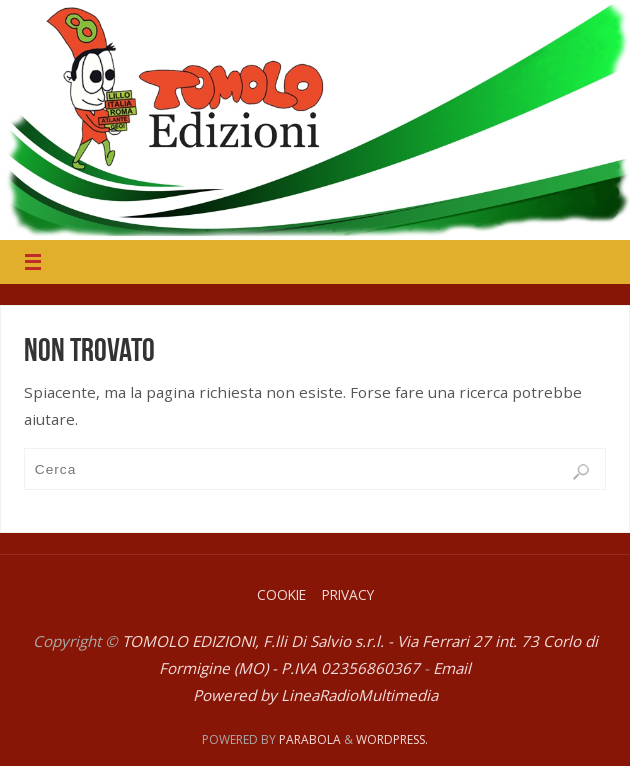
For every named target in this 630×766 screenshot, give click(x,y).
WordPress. (392, 739)
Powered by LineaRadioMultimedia (315, 695)
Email (452, 668)
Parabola (310, 739)
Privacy (348, 594)
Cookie (281, 594)
